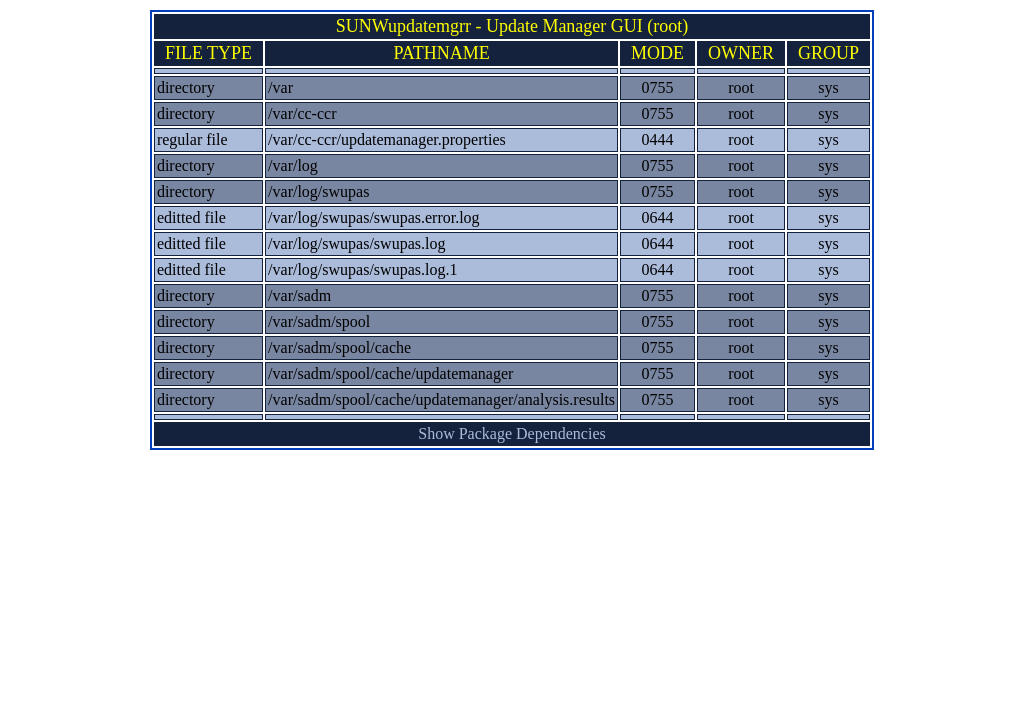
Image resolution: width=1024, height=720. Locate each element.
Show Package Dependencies (512, 433)
